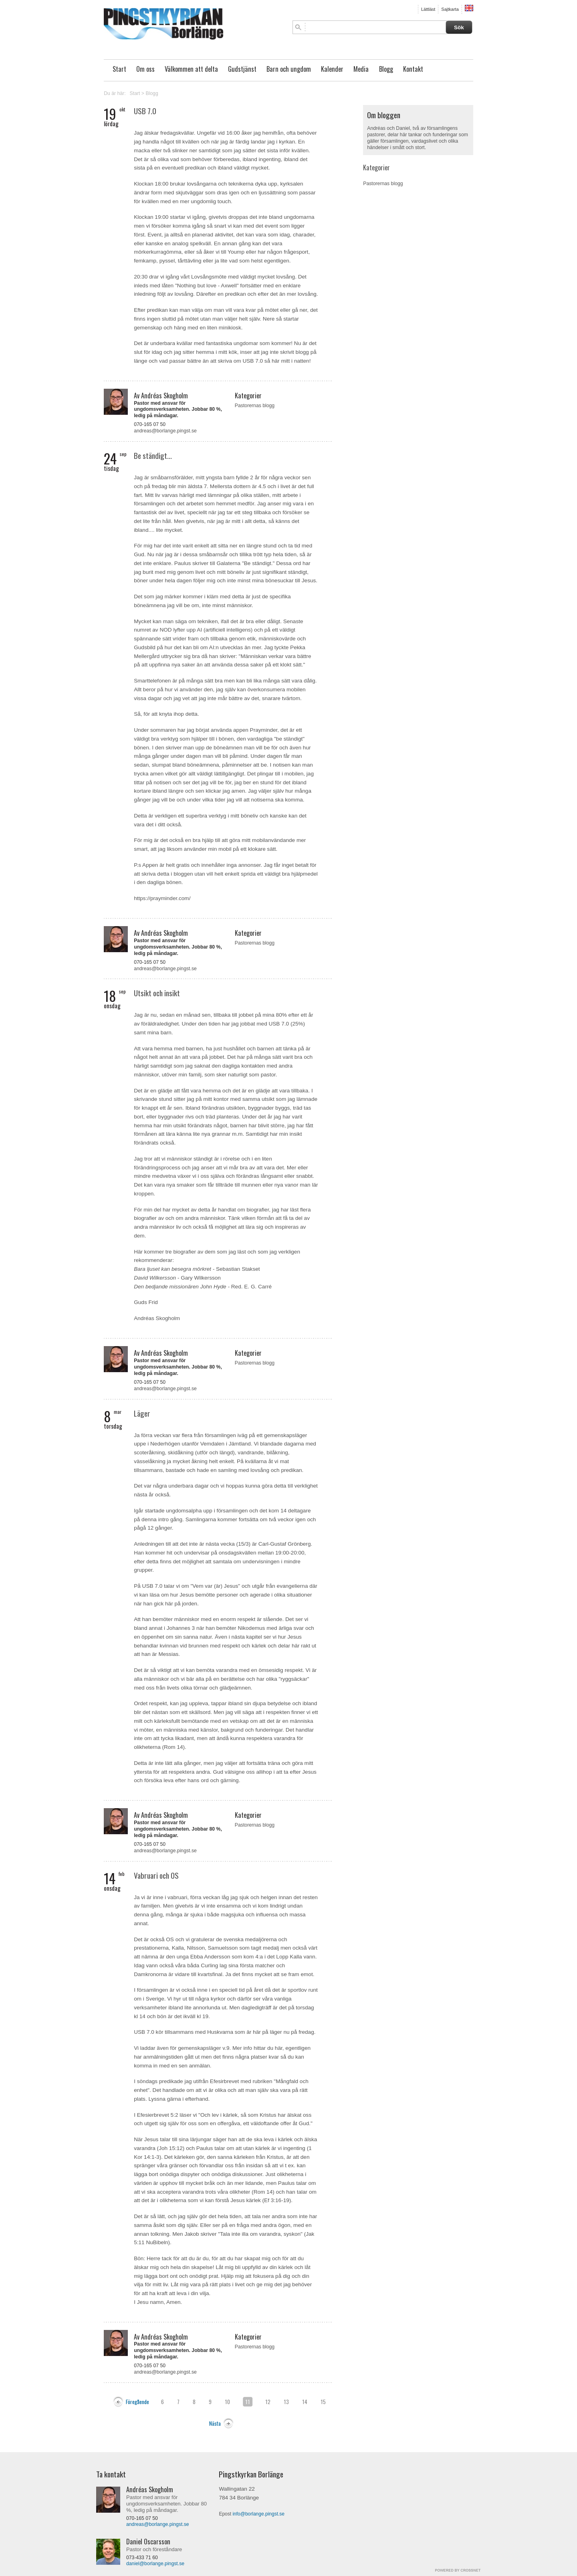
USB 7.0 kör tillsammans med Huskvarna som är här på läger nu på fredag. (224, 2032)
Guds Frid (146, 1302)
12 (267, 2402)
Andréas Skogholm (157, 1318)
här (278, 2048)
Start (119, 69)
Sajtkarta (449, 9)
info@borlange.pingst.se (258, 2514)
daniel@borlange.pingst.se (155, 2563)
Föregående (137, 2402)
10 (227, 2402)
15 (323, 2402)
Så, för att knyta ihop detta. (166, 714)
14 (304, 2402)
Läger (142, 1413)
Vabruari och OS (156, 1875)
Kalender (332, 69)
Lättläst (428, 9)
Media (361, 69)
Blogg (386, 69)
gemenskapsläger (200, 2048)
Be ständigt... (153, 455)
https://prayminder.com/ (162, 898)
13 (286, 2402)
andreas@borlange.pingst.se (165, 431)
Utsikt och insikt (157, 993)
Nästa (215, 2423)
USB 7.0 (145, 111)
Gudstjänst (242, 69)
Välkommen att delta (191, 69)
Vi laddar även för (156, 2048)
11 (247, 2402)
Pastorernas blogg (254, 405)
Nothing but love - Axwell (207, 286)
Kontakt (413, 69)
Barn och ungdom (288, 69)
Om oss (145, 69)
